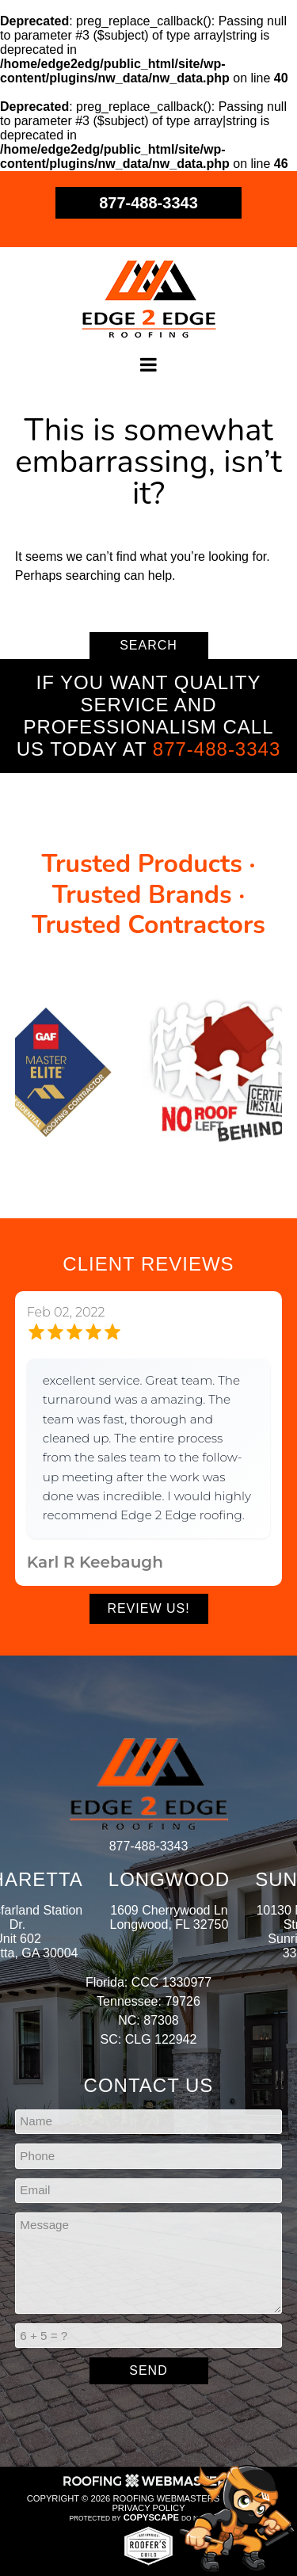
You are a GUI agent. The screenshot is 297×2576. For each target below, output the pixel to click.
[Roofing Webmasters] (149, 2485)
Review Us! (148, 1608)
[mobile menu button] (149, 365)
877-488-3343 (148, 202)
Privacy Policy (148, 2508)
